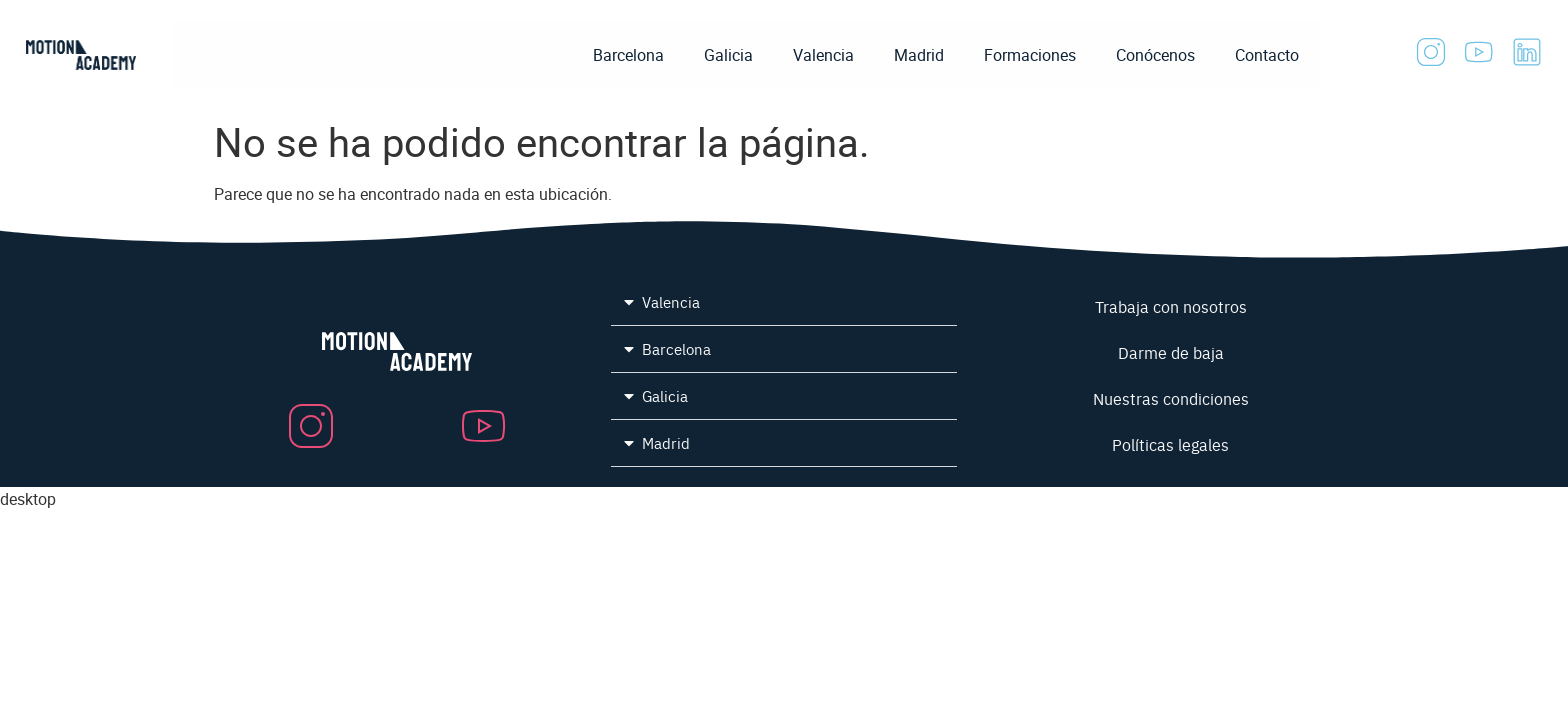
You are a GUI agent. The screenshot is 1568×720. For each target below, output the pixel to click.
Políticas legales (1170, 444)
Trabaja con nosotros (1171, 306)
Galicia (728, 55)
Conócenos (1155, 55)
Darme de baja (1171, 352)
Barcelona (628, 55)
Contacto (1267, 55)
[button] (784, 302)
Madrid (919, 55)
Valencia (823, 55)
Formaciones (1030, 55)
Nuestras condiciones (1171, 398)
